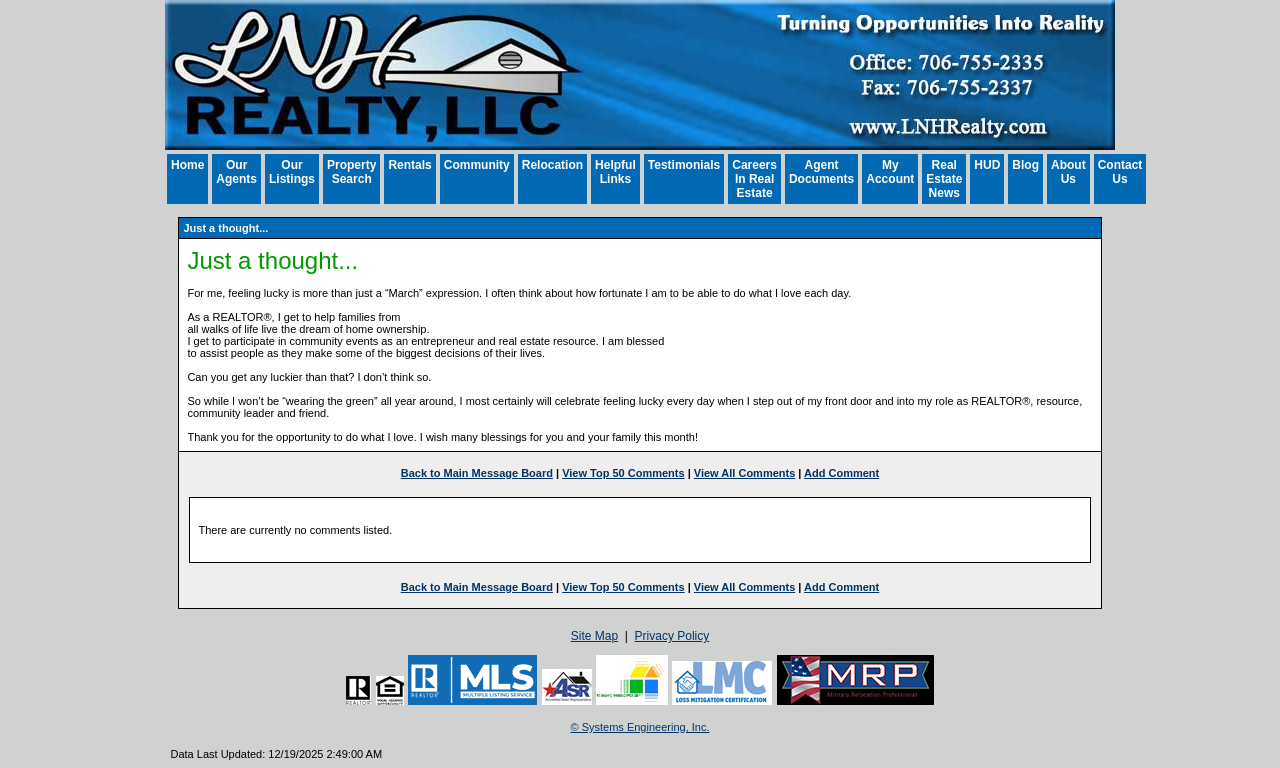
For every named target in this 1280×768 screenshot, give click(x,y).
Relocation (552, 165)
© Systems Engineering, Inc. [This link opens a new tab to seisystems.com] (640, 727)
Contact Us (1120, 172)
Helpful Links (615, 172)
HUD (987, 165)
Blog (1025, 165)
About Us (1068, 172)
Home (187, 165)
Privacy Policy (672, 636)
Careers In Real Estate (754, 179)
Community (477, 165)
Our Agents (236, 172)
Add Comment (841, 473)
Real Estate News (944, 179)
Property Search (351, 172)
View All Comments (744, 473)
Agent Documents (821, 172)
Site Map (594, 636)
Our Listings (292, 172)
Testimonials (684, 165)
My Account (890, 172)
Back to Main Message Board (477, 473)
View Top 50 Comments (623, 473)
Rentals (409, 165)
